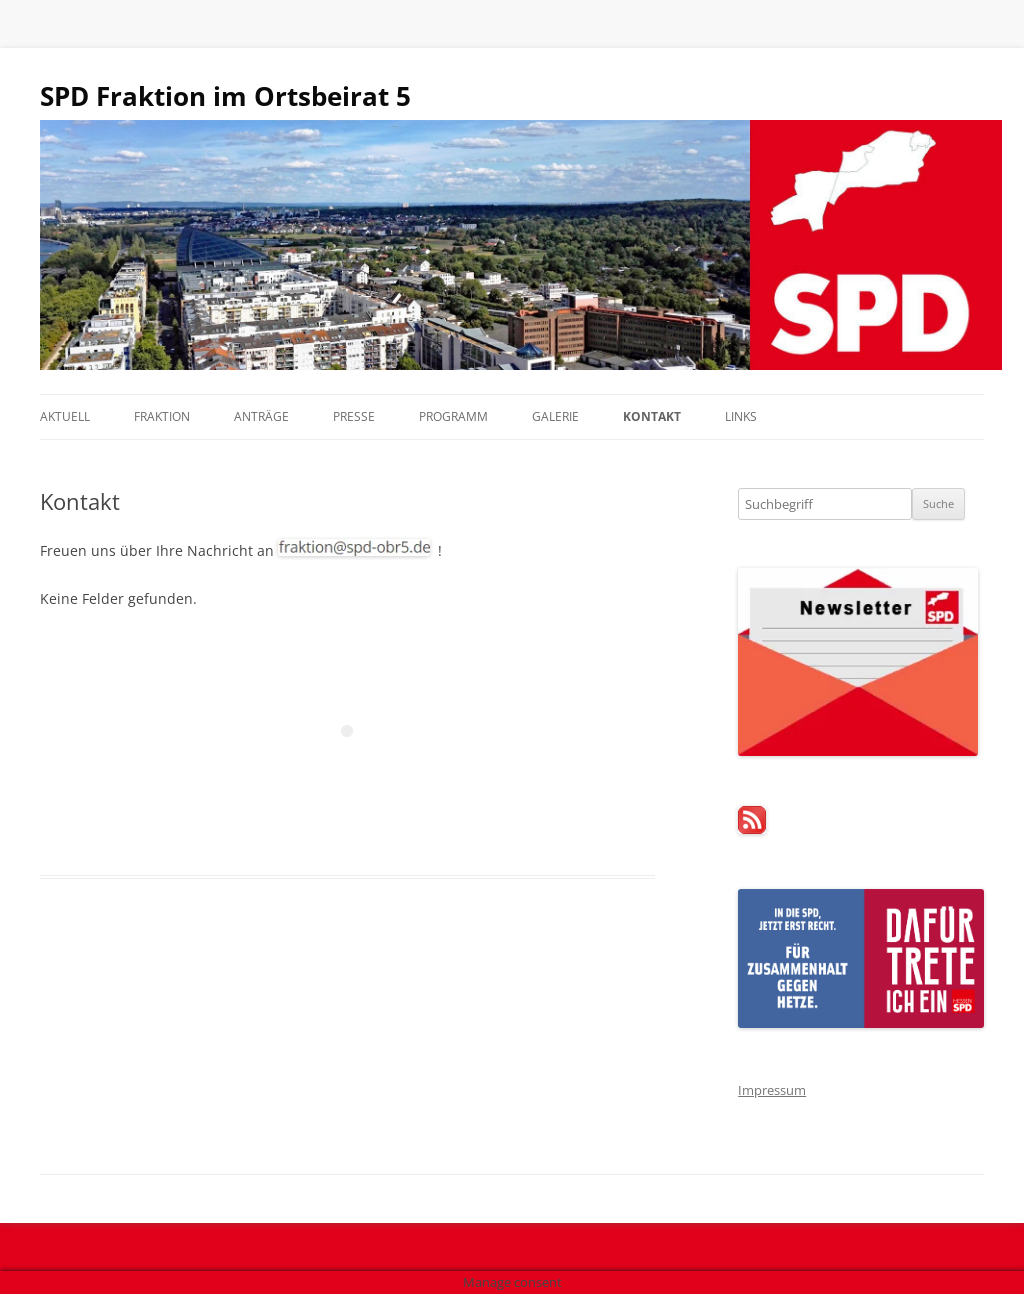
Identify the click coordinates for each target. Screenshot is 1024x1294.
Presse (354, 416)
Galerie (555, 416)
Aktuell (65, 416)
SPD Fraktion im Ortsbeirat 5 (225, 96)
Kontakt (652, 416)
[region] (512, 245)
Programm (453, 416)
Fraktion (162, 416)
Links (741, 416)
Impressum (772, 1090)
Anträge (261, 416)
